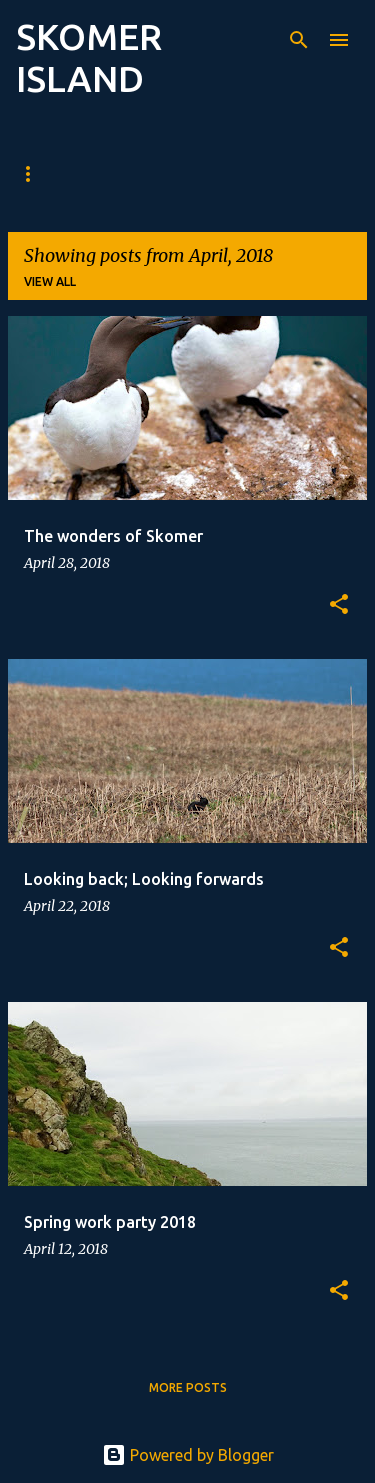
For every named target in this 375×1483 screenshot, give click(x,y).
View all (50, 281)
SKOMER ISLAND (89, 57)
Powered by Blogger (188, 1455)
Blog (44, 173)
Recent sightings (214, 173)
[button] (339, 605)
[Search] (299, 40)
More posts (188, 1387)
